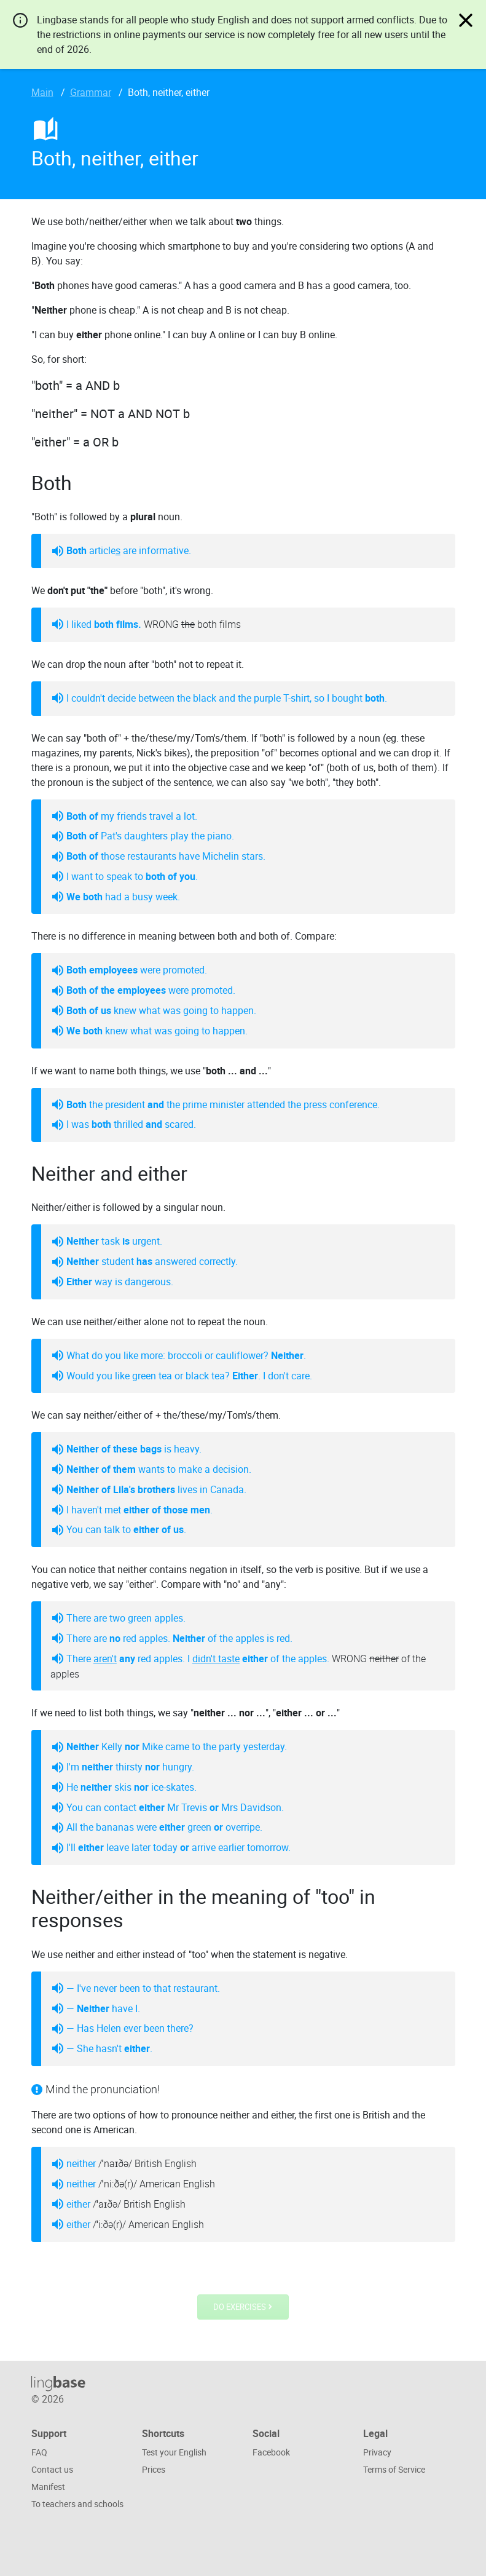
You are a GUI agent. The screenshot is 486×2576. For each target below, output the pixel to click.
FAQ (39, 2452)
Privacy (377, 2452)
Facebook (271, 2452)
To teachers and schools (77, 2504)
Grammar (90, 92)
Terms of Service (394, 2469)
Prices (153, 2469)
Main (42, 92)
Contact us (52, 2469)
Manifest (48, 2486)
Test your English (174, 2452)
